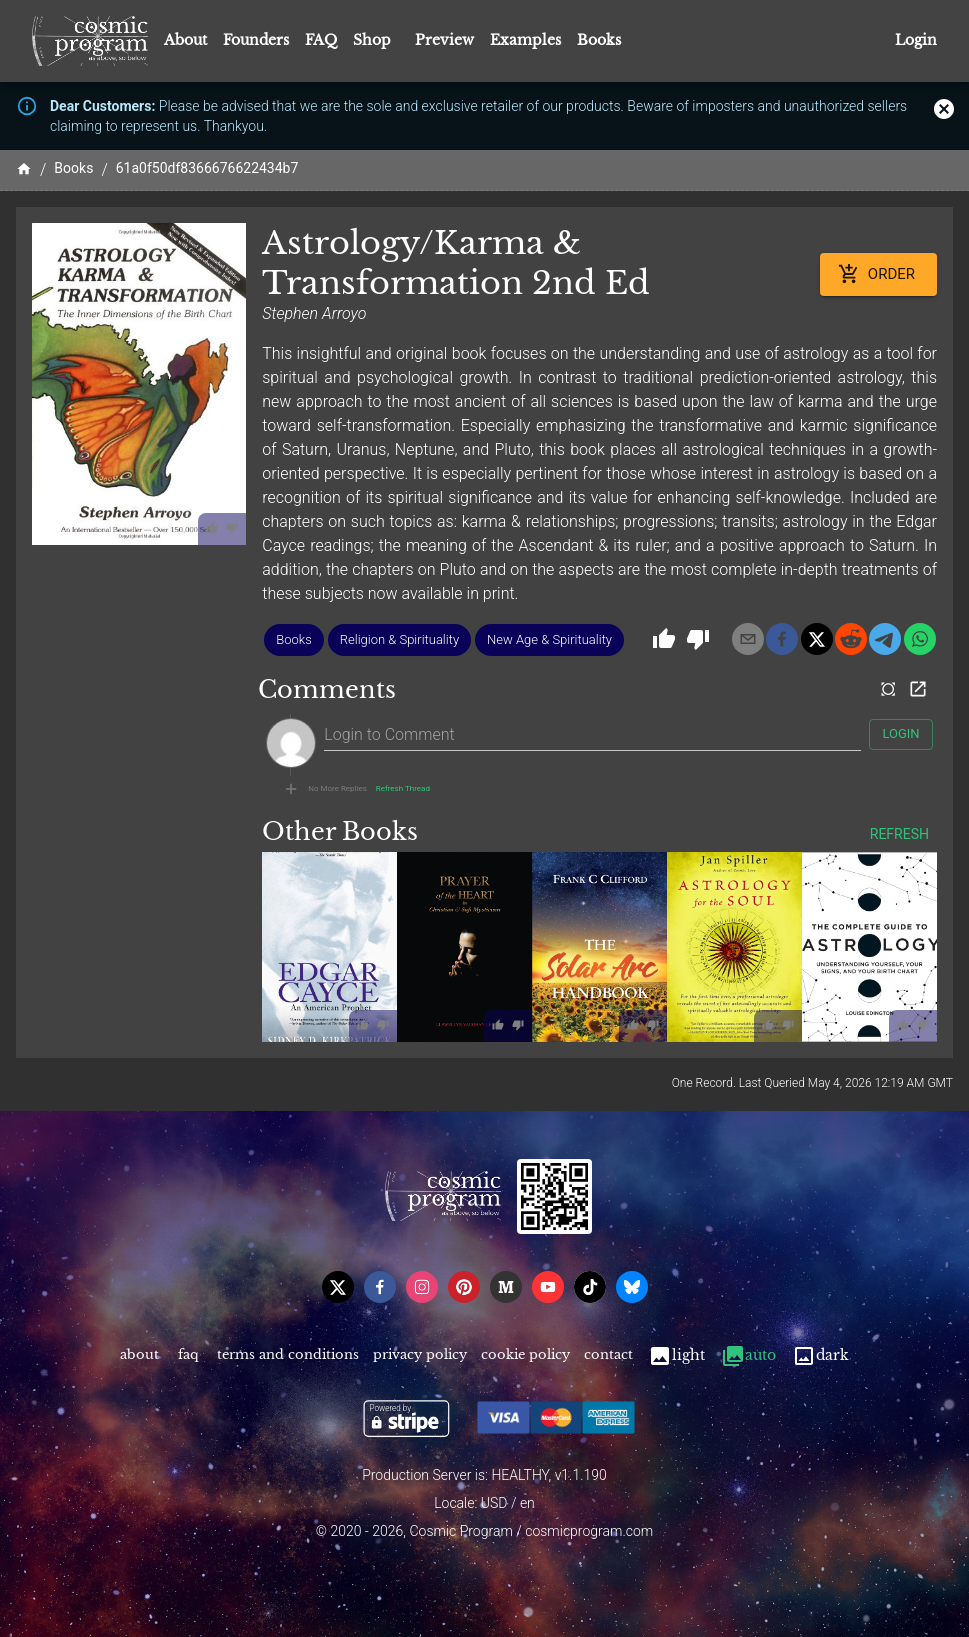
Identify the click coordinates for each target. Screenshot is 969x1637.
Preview (444, 40)
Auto (748, 1355)
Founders (256, 40)
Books (599, 40)
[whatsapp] (920, 639)
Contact (608, 1355)
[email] (748, 639)
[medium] (506, 1287)
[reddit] (851, 639)
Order (878, 274)
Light (676, 1355)
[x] (817, 639)
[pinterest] (464, 1287)
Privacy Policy (420, 1355)
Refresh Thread (403, 789)
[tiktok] (590, 1287)
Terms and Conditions (288, 1355)
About (185, 40)
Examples (525, 40)
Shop (372, 40)
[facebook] (782, 639)
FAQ (321, 40)
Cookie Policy (525, 1355)
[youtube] (548, 1287)
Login (916, 40)
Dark (820, 1355)
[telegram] (885, 639)
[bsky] (632, 1287)
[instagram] (422, 1287)
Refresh (899, 834)
